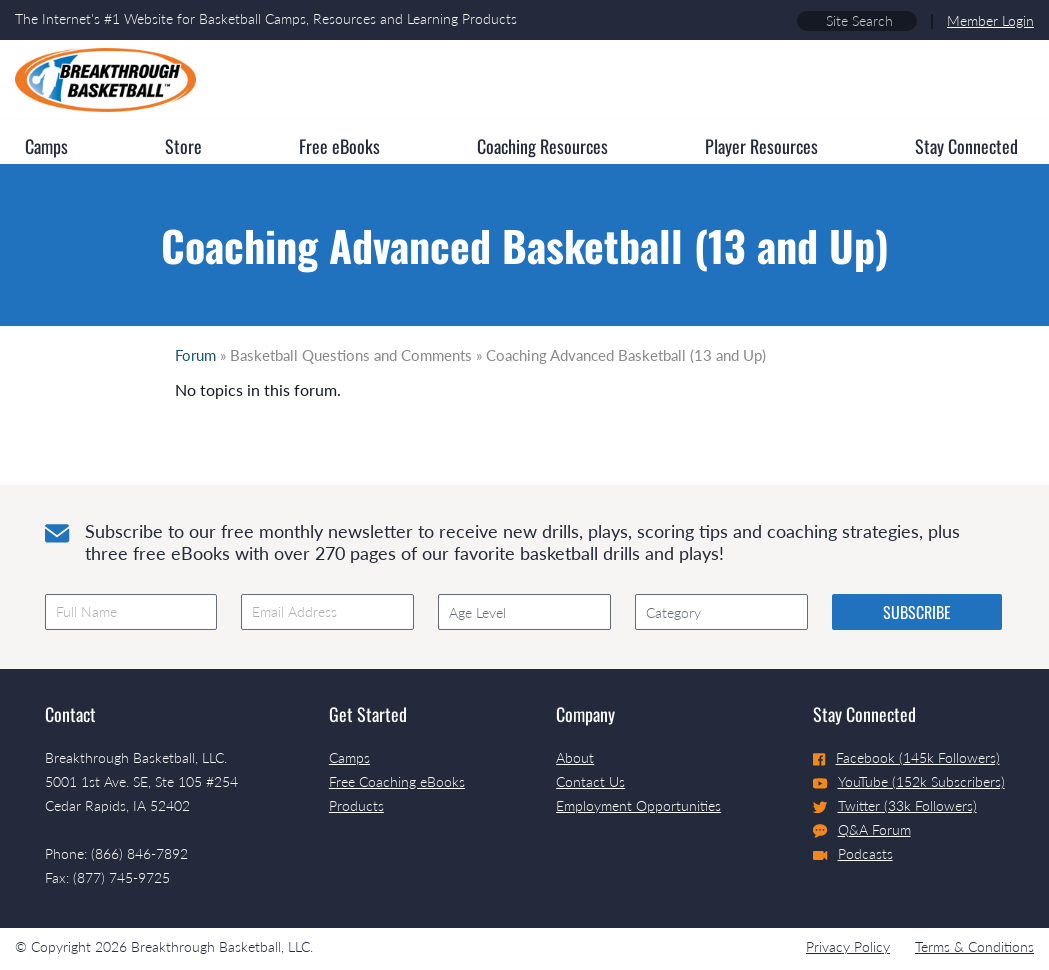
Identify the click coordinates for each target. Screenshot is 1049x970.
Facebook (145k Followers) (906, 757)
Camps (349, 757)
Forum (195, 355)
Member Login (990, 20)
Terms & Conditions (974, 946)
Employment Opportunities (638, 805)
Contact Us (590, 781)
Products (356, 805)
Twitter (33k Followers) (895, 805)
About (575, 757)
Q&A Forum (862, 830)
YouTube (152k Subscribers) (909, 781)
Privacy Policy (848, 946)
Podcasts (853, 853)
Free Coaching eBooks (397, 781)
